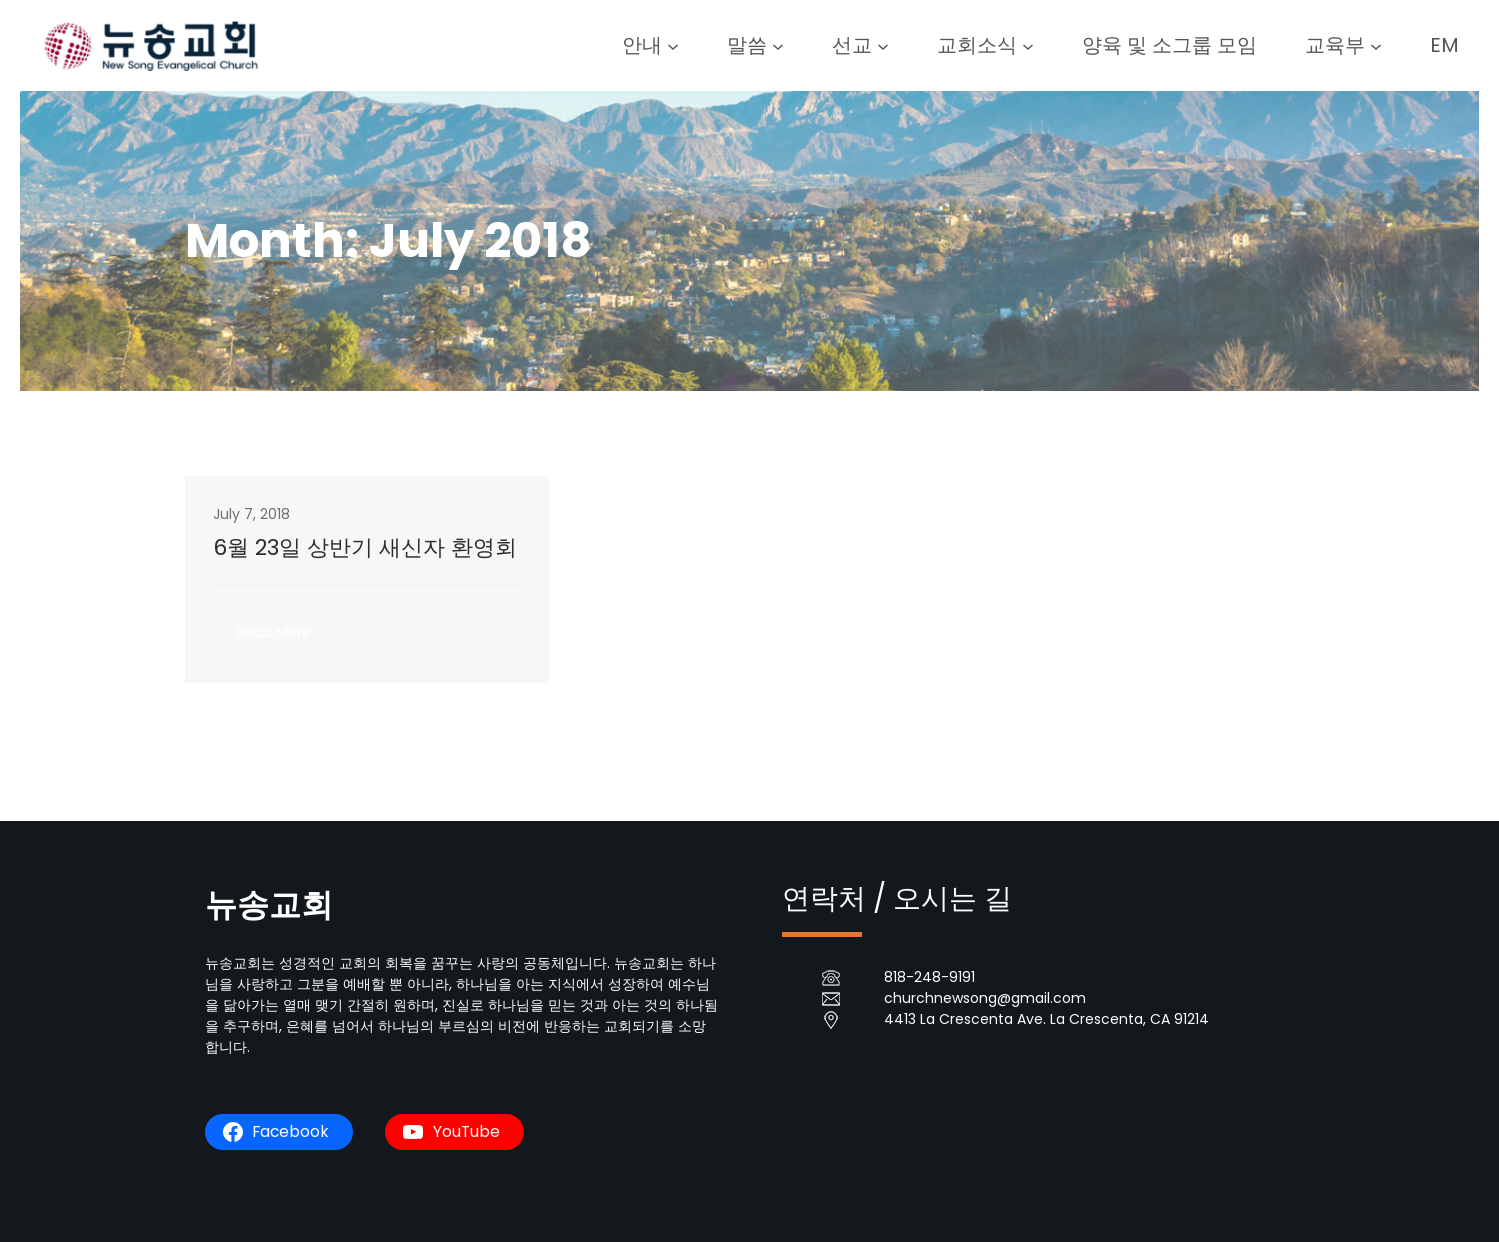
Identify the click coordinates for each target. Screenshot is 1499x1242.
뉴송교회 (269, 904)
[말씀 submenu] (778, 45)
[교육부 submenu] (1376, 45)
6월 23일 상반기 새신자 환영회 (365, 548)
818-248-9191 (929, 977)
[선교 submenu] (883, 45)
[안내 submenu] (673, 45)
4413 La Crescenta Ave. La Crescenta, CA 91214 (1046, 1019)
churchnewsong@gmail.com (985, 998)
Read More (281, 638)
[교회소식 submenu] (1028, 45)
